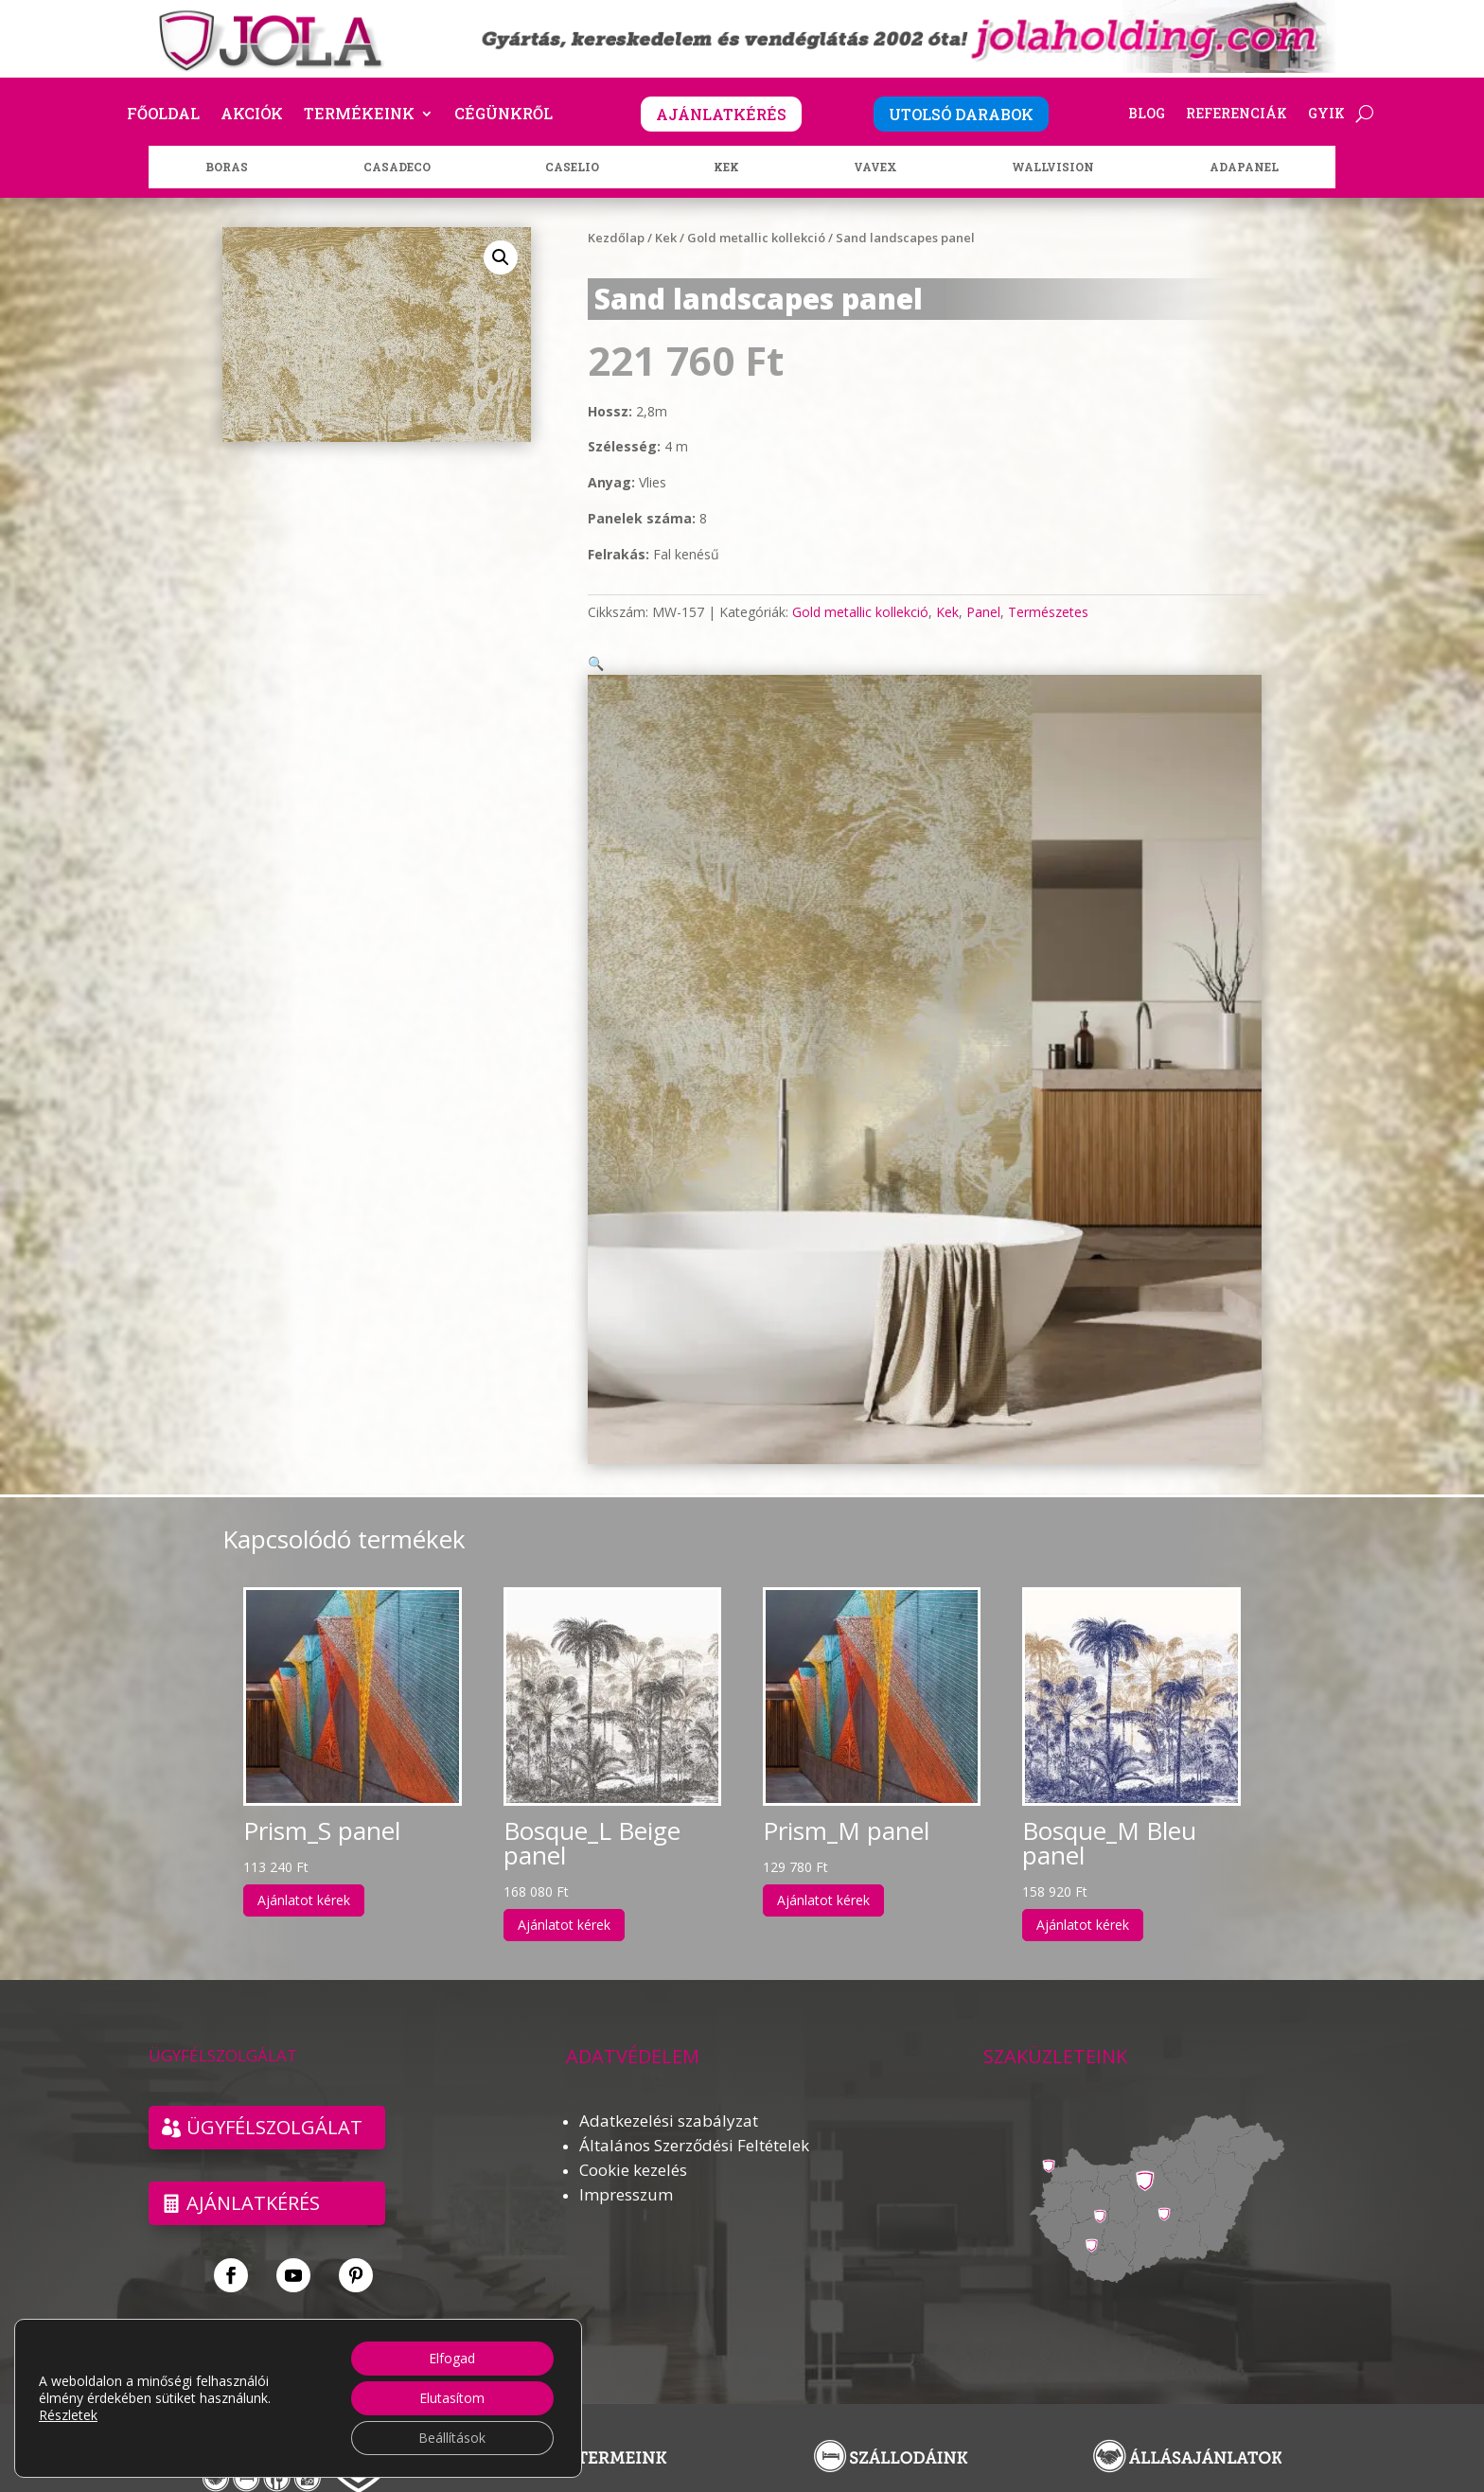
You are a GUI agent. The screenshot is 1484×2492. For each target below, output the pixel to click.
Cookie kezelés (633, 2147)
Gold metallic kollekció (756, 237)
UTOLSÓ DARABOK (961, 114)
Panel (983, 612)
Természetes (1048, 612)
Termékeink (359, 115)
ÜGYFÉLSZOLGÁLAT (274, 2104)
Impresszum (626, 2172)
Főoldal (163, 115)
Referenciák (1236, 114)
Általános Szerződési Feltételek (694, 2122)
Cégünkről (503, 115)
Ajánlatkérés (253, 2180)
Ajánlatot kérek (303, 1877)
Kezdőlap (616, 237)
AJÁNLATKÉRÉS (721, 114)
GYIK (1326, 114)
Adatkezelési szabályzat (668, 2098)
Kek (666, 237)
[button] (501, 257)
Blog (1146, 114)
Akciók (252, 115)
